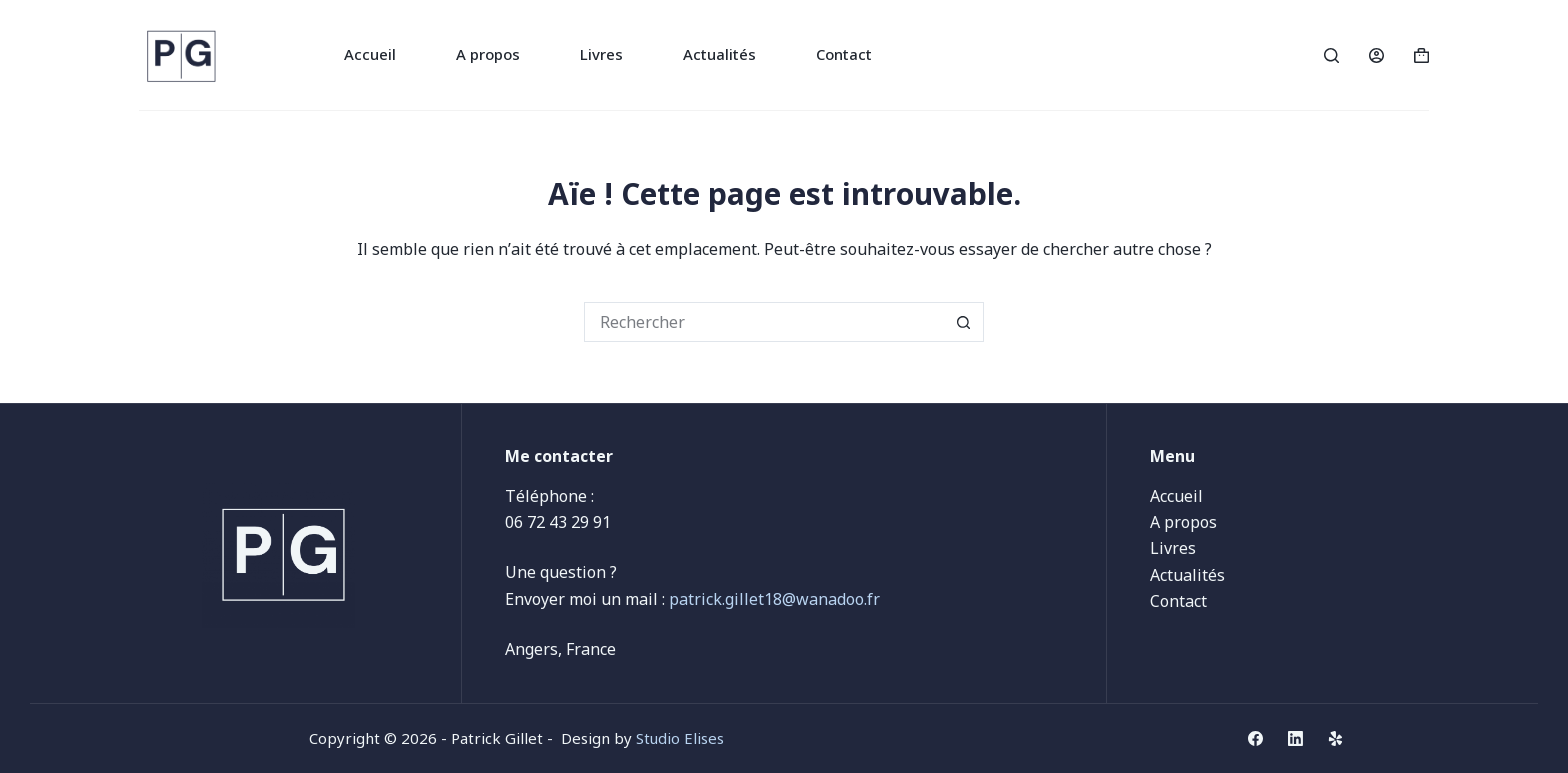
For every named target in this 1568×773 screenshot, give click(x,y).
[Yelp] (1335, 738)
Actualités (719, 54)
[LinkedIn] (1295, 738)
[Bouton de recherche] (964, 322)
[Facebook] (1255, 738)
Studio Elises (680, 738)
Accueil (370, 54)
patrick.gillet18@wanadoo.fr (774, 599)
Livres (601, 54)
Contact (844, 54)
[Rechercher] (1331, 55)
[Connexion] (1376, 55)
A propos (488, 54)
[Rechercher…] (764, 322)
